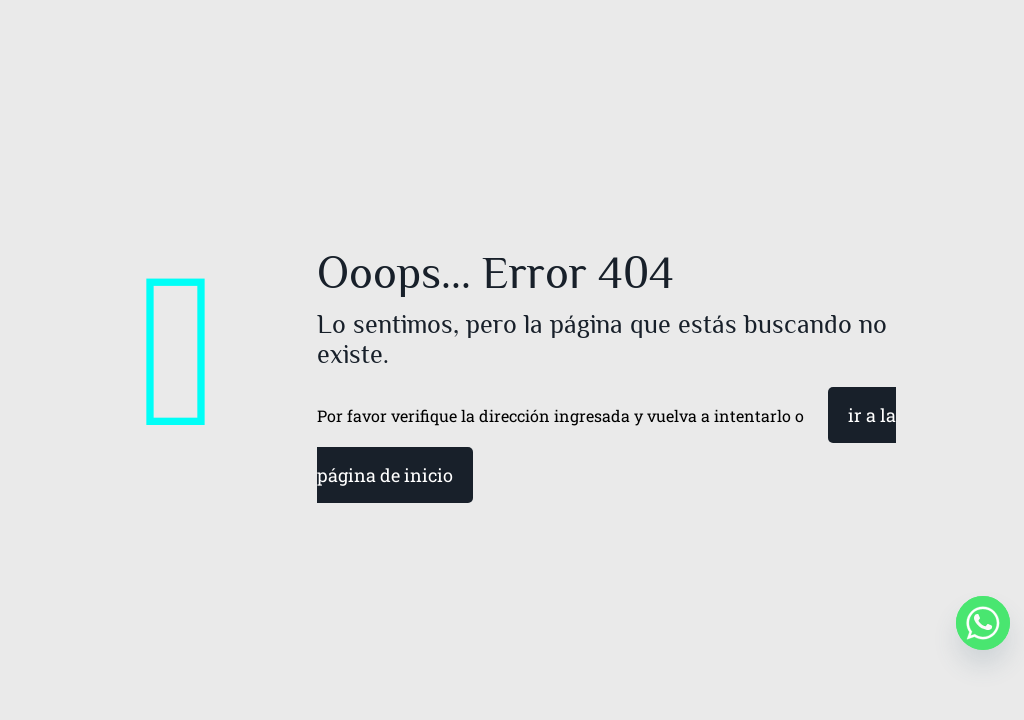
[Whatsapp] (983, 623)
